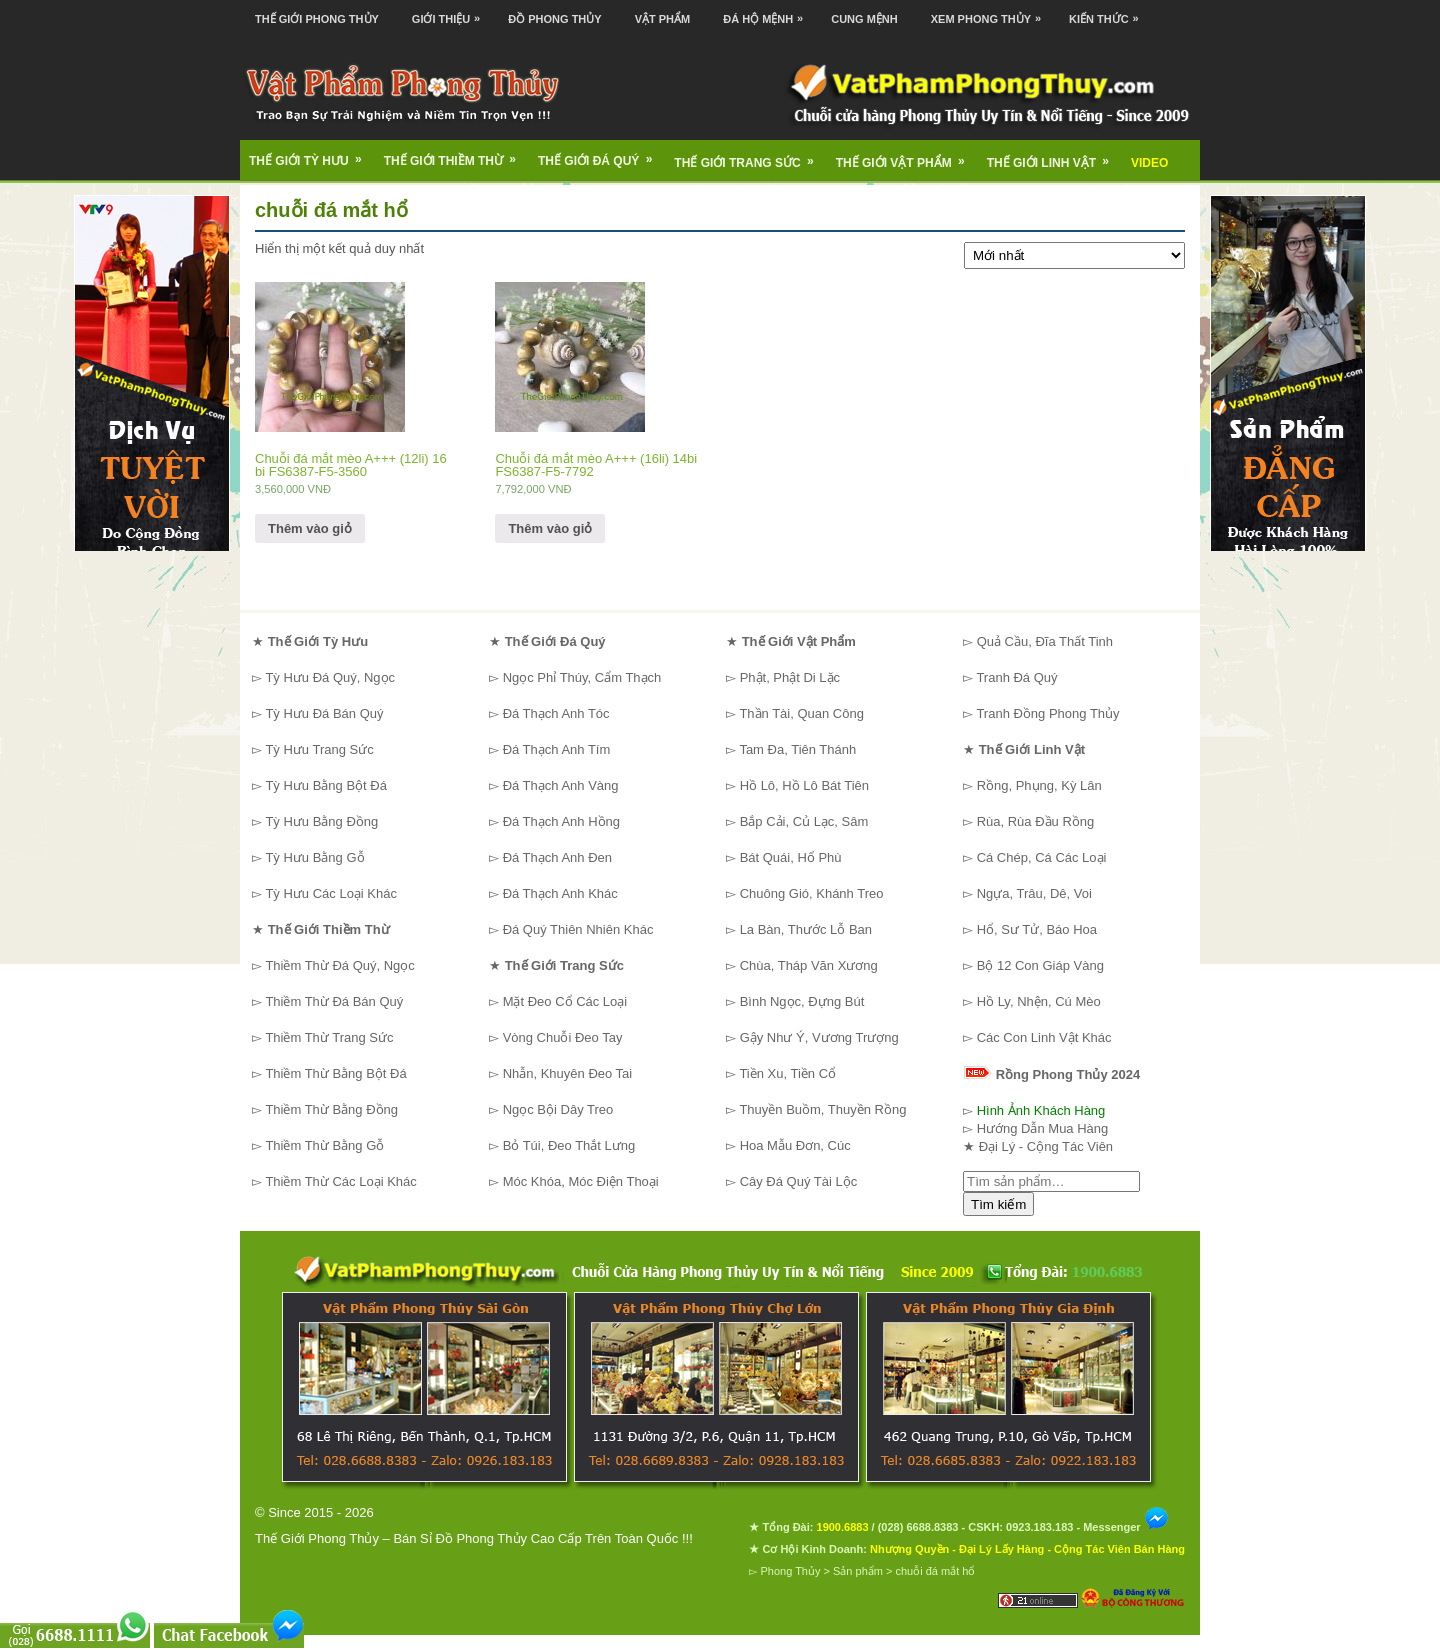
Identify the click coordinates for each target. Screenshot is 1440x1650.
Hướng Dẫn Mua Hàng (1043, 1128)
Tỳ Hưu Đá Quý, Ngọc (330, 677)
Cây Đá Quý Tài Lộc (799, 1181)
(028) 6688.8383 (918, 1527)
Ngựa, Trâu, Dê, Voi (1034, 893)
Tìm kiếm (998, 1204)
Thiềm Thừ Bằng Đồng (331, 1109)
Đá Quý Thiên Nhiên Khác (578, 929)
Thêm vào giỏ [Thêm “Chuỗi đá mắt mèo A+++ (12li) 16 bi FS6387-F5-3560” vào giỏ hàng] (310, 528)
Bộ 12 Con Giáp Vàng (1040, 965)
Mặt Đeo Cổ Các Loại (565, 1001)
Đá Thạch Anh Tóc (556, 713)
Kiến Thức (1109, 12)
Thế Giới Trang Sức (750, 156)
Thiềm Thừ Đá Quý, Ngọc (339, 965)
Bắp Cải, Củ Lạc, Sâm (804, 821)
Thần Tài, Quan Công (801, 713)
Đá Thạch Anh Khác (560, 893)
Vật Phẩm (663, 19)
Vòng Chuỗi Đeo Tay (563, 1037)
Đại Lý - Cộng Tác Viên (1046, 1146)
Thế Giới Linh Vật (1054, 156)
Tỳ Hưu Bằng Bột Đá (326, 785)
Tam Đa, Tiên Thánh (797, 749)
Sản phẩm (858, 1571)
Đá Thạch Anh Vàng (561, 785)
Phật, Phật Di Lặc (790, 677)
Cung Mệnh (864, 19)
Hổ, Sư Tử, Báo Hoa (1037, 929)
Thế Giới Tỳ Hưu (312, 154)
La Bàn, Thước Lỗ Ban (806, 929)
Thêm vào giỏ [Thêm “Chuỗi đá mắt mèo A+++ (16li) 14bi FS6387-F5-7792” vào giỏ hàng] (550, 528)
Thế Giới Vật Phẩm (907, 156)
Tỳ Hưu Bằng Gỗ (314, 857)
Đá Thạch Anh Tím (557, 749)
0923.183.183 (1039, 1527)
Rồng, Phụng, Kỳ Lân (1039, 785)
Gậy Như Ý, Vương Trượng (819, 1037)
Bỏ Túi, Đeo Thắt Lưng (569, 1145)
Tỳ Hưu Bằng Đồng (321, 821)
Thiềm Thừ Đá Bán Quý (334, 1001)
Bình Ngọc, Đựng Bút (802, 1001)
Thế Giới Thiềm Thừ (456, 154)
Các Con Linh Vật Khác (1044, 1037)
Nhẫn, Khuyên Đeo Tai (568, 1073)
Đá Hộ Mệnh (768, 12)
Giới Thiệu (451, 12)
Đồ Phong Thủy (554, 19)
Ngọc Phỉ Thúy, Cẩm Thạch (582, 677)
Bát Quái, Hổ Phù (791, 857)
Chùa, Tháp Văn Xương (809, 965)
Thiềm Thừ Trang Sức (329, 1037)
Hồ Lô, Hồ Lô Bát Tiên (804, 785)
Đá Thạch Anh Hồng (561, 821)
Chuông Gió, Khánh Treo (812, 893)
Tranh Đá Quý (1016, 677)
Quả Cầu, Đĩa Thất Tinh (1045, 641)
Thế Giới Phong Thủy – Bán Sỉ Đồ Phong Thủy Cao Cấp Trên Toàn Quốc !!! (474, 1538)
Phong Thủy (790, 1571)
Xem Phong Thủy (991, 12)
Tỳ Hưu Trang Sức (319, 749)
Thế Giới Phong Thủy (317, 19)
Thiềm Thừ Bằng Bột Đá (335, 1073)
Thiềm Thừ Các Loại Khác (340, 1181)
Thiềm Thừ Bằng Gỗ (324, 1145)
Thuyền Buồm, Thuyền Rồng (822, 1109)
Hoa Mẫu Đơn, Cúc (795, 1145)
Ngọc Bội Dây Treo (558, 1109)
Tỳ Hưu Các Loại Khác (331, 893)
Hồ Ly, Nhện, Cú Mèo (1039, 1001)
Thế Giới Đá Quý (601, 154)
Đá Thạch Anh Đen (557, 857)
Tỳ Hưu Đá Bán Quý (324, 713)
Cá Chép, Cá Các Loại (1042, 857)
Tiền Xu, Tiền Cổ (787, 1073)
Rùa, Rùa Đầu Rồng (1036, 821)
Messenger (1126, 1527)
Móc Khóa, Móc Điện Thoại (581, 1181)
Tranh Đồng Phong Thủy (1047, 713)
